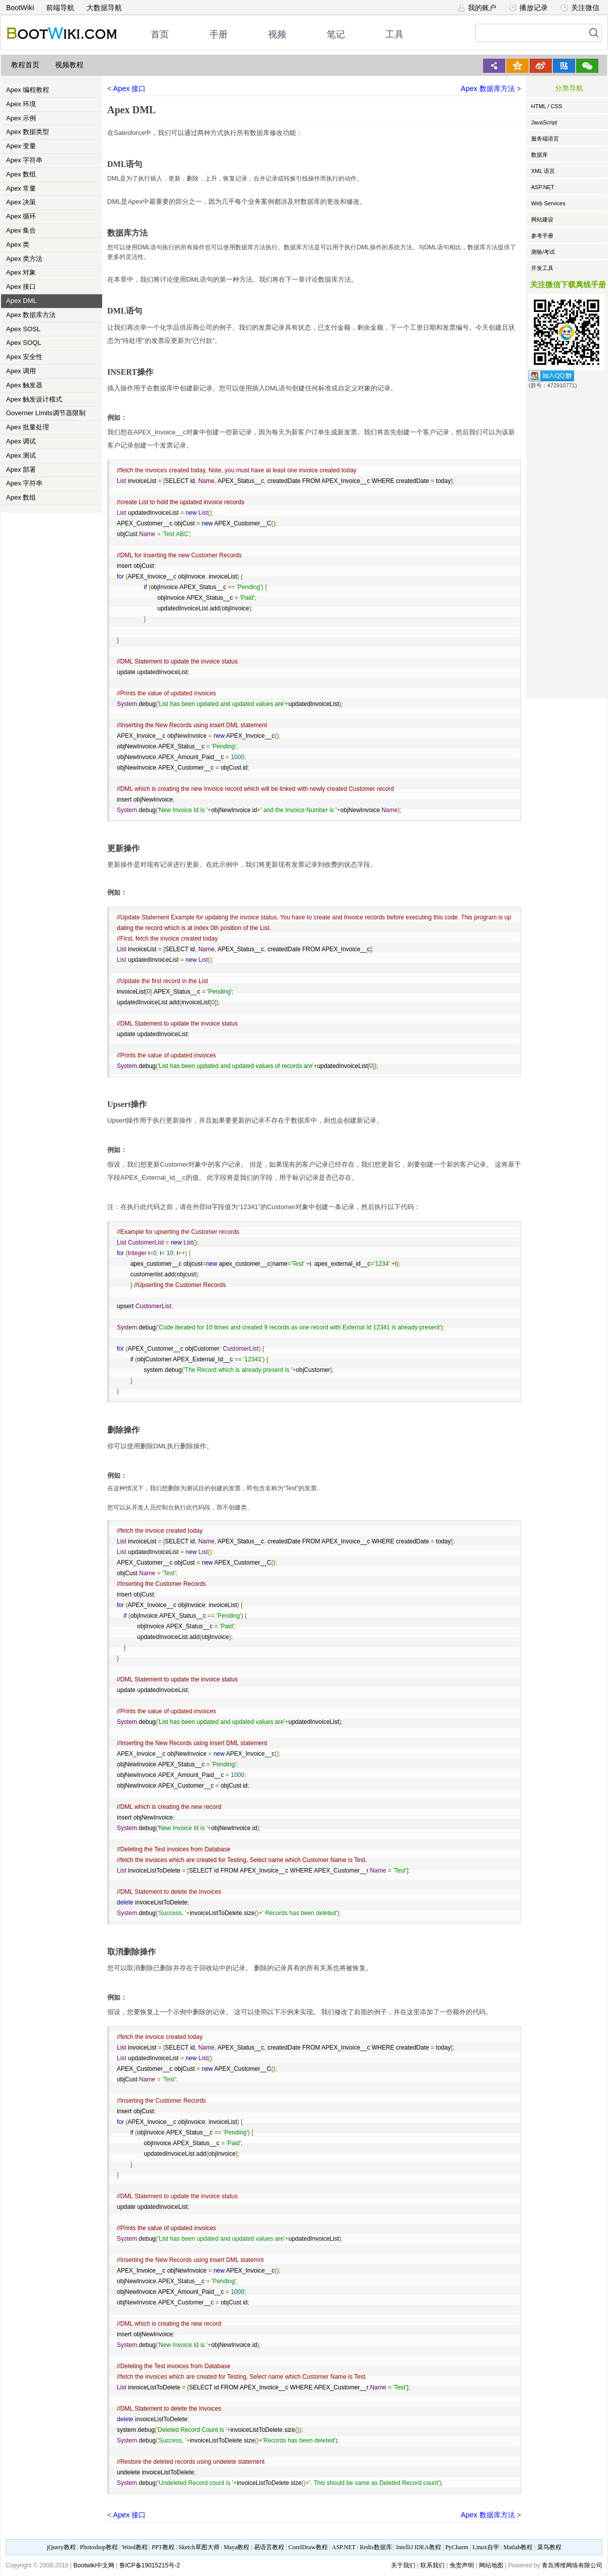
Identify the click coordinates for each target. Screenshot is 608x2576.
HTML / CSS (546, 106)
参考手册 (542, 236)
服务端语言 (545, 139)
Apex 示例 (21, 118)
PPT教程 (163, 2547)
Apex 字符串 (24, 160)
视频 (277, 34)
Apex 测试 (21, 455)
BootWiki (20, 8)
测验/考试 (543, 252)
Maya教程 (236, 2547)
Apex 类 (17, 244)
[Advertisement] (566, 542)
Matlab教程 (518, 2547)
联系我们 (432, 2565)
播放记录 (528, 8)
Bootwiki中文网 (93, 2565)
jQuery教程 (61, 2547)
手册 (218, 34)
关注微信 (579, 8)
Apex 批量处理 (27, 427)
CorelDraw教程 (307, 2547)
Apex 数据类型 (27, 132)
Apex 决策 (21, 202)
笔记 (336, 34)
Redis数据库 (376, 2547)
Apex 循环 (21, 216)
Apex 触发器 (24, 385)
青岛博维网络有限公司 (572, 2565)
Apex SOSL (23, 329)
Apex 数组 (21, 174)
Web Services (548, 203)
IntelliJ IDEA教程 (418, 2547)
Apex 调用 (21, 371)
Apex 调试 (21, 441)
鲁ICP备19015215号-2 (149, 2565)
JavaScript (544, 122)
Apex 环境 (21, 104)
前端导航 (60, 8)
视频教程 (69, 65)
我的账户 (476, 8)
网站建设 (542, 219)
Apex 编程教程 (27, 90)
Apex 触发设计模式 (34, 399)
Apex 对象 (21, 272)
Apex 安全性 (24, 357)
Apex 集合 (21, 230)
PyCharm (456, 2547)
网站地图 (491, 2565)
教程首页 (25, 65)
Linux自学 (485, 2547)
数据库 (539, 155)
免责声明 (462, 2565)
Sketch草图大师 (199, 2547)
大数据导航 (104, 8)
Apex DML (21, 300)
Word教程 (134, 2547)
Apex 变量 (21, 146)
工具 (394, 34)
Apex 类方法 (24, 258)
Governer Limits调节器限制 (45, 413)
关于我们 (403, 2565)
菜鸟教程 (549, 2547)
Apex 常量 (21, 188)
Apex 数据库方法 (31, 315)
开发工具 (542, 268)
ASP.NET (542, 187)
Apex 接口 (21, 286)
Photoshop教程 (99, 2547)
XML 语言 (543, 171)
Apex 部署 (21, 469)
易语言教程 (269, 2547)
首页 (160, 34)
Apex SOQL (23, 342)
